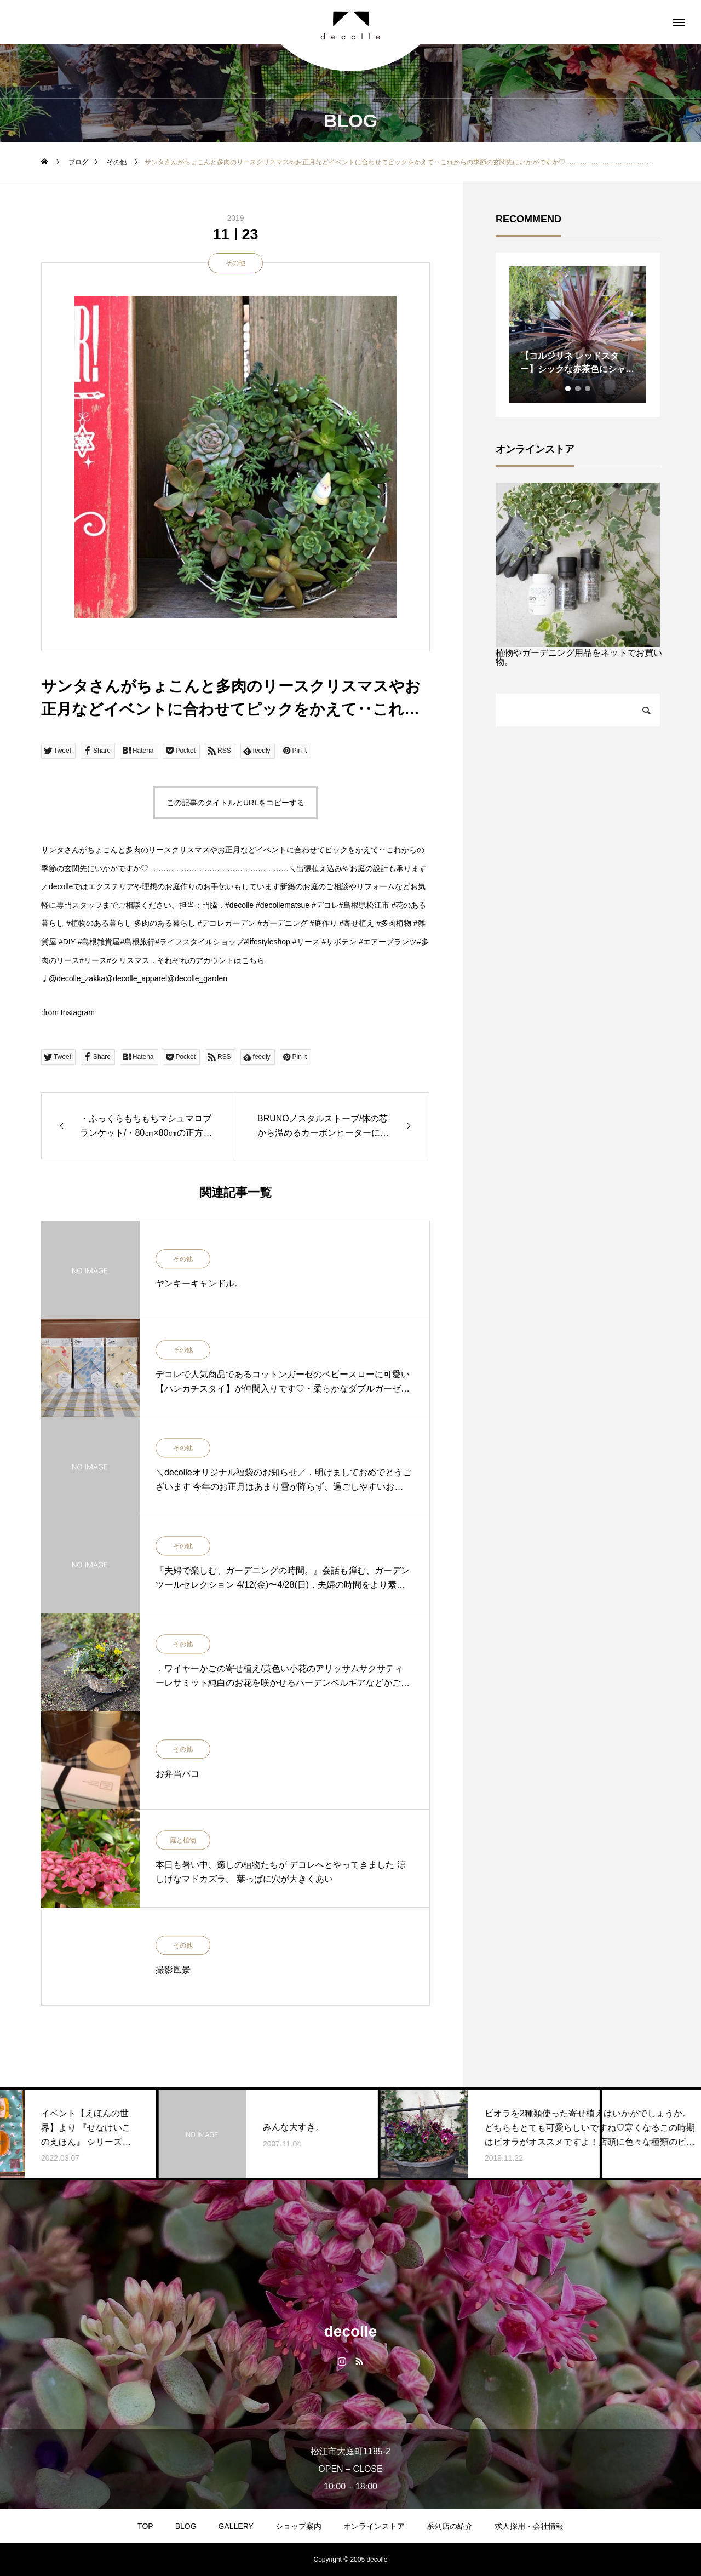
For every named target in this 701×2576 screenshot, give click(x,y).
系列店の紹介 (450, 2526)
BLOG (186, 2526)
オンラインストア (374, 2526)
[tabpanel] (577, 334)
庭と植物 (183, 1841)
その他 (235, 263)
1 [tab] (568, 388)
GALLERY (236, 2526)
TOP (145, 2526)
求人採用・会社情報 (529, 2526)
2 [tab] (578, 388)
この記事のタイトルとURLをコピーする (235, 802)
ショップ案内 (298, 2526)
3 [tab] (588, 388)
